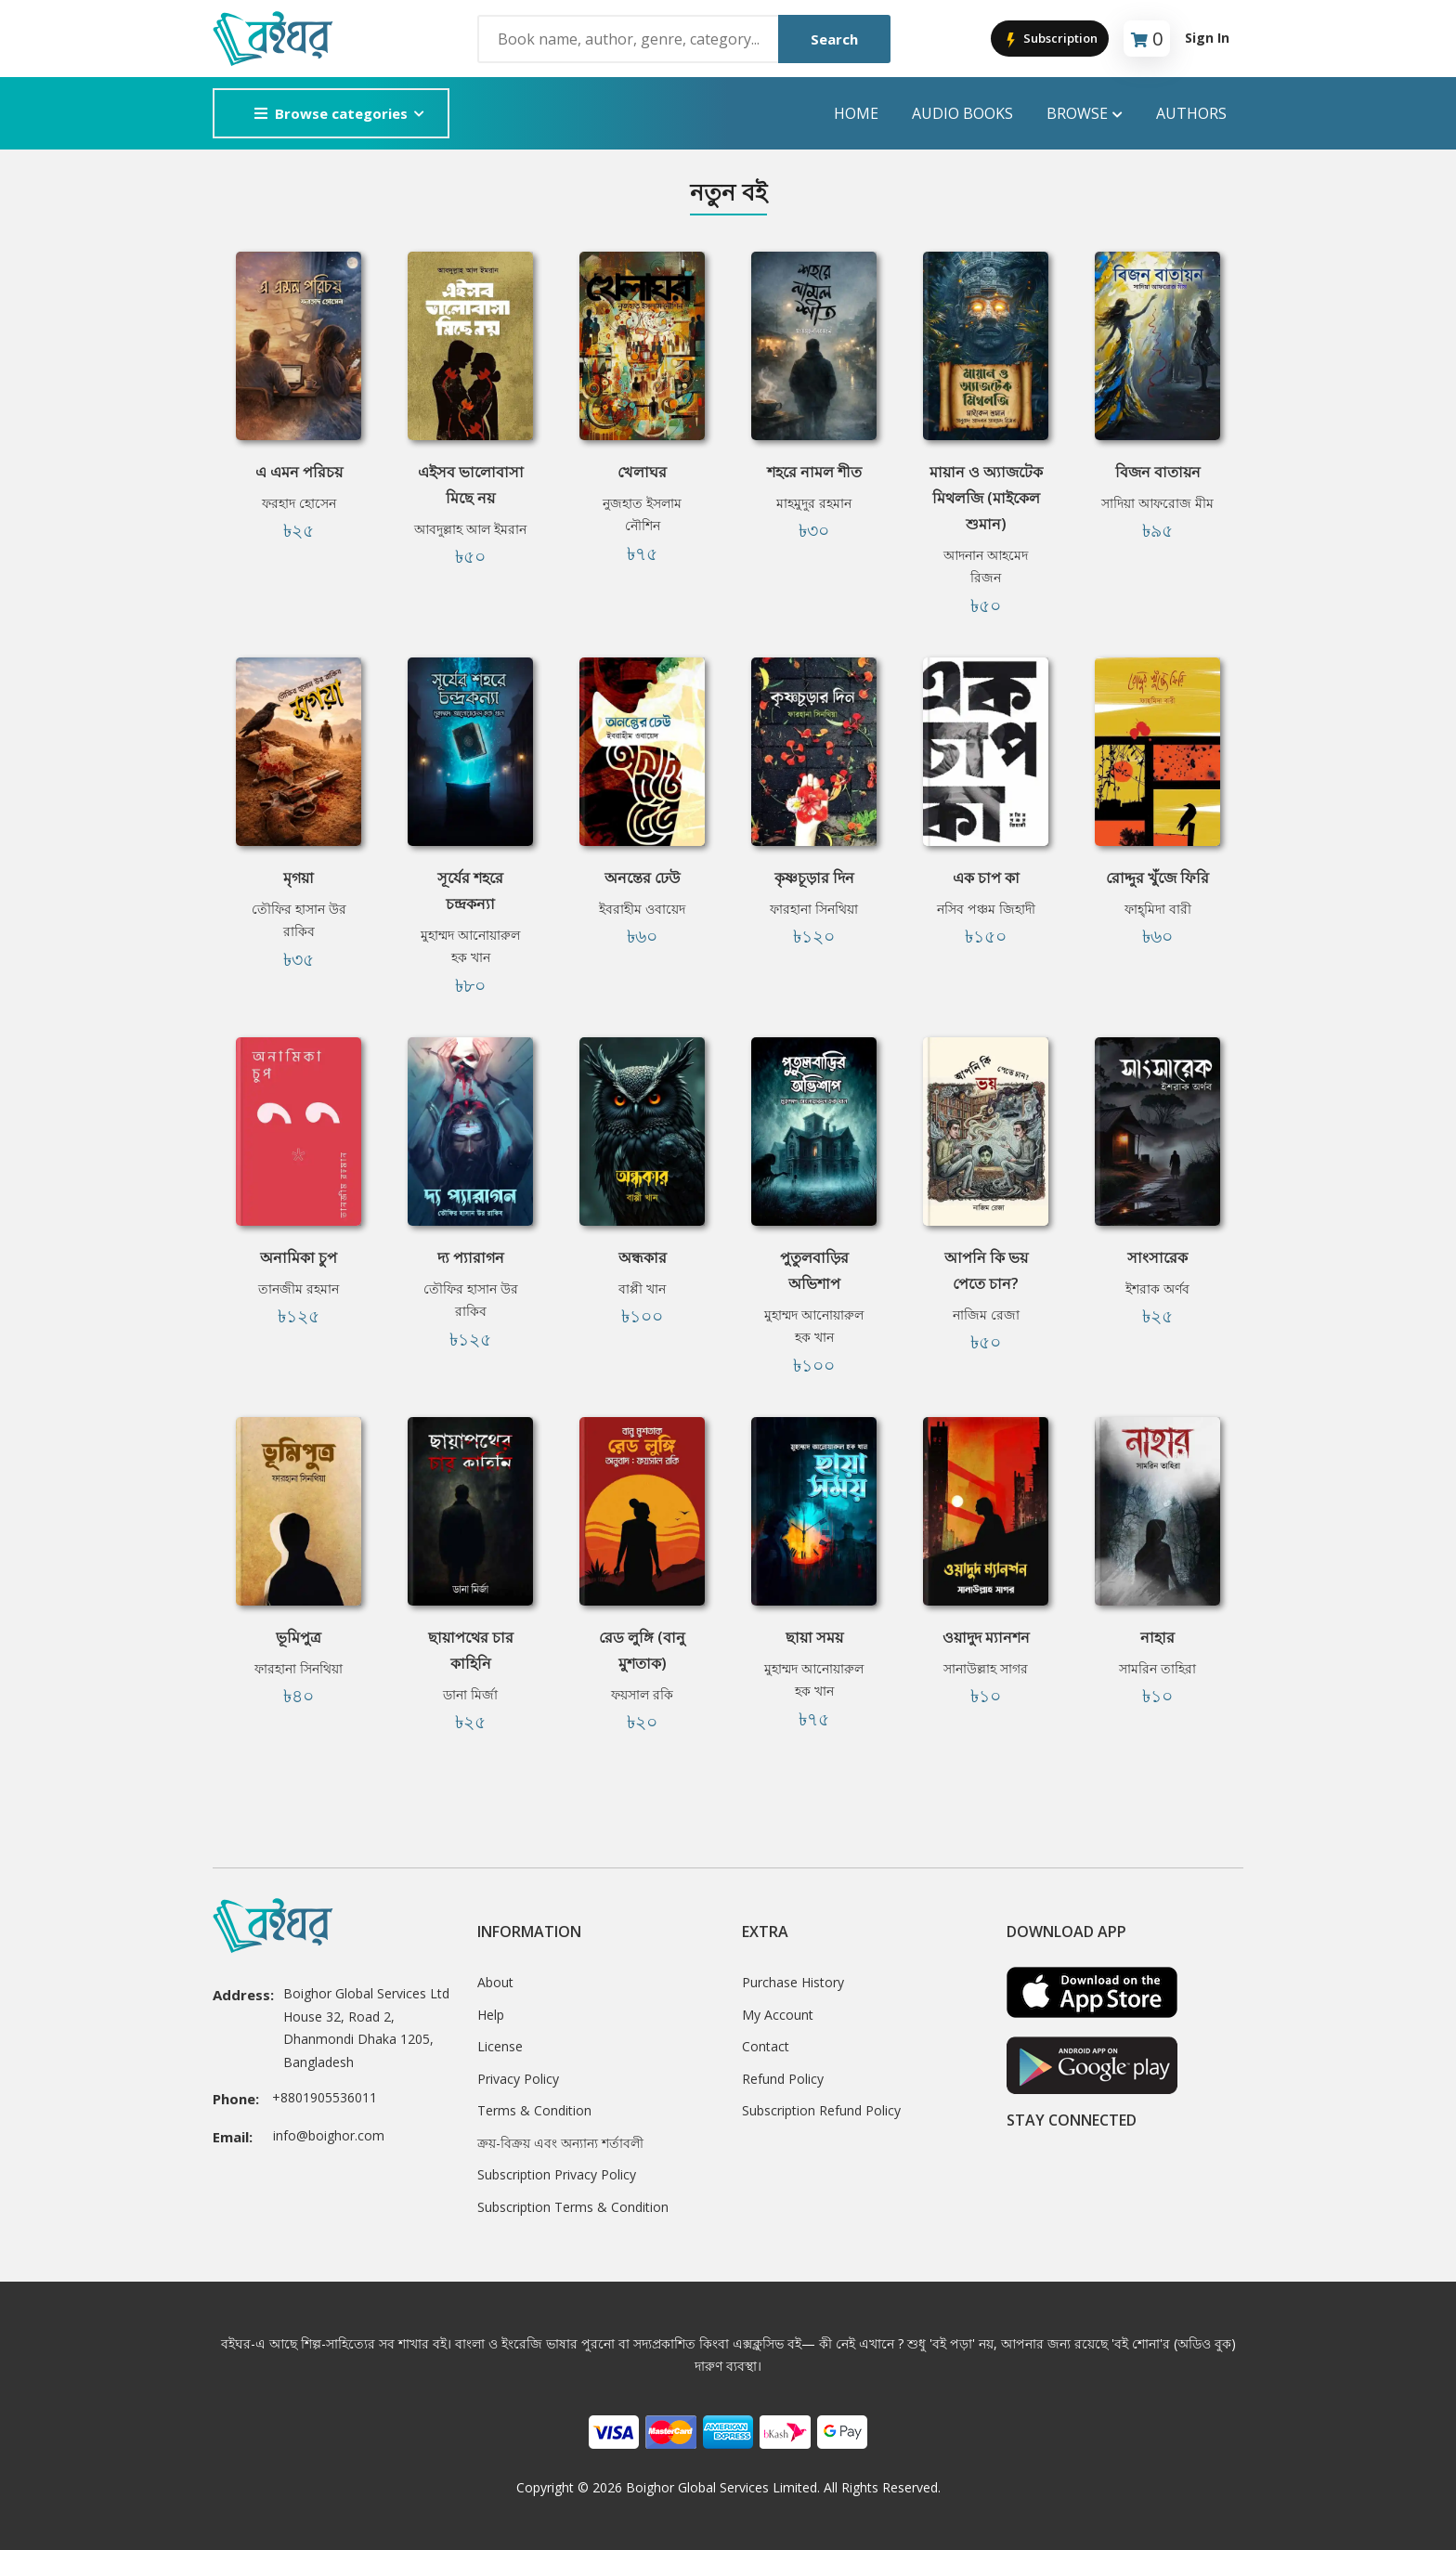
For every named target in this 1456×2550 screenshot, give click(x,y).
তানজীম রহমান (298, 1288)
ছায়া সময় (814, 1637)
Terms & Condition (534, 2110)
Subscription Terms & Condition (573, 2207)
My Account (777, 2014)
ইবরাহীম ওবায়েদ (642, 908)
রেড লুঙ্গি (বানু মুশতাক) (642, 1650)
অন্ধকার (642, 1257)
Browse (1084, 113)
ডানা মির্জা (470, 1694)
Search (834, 39)
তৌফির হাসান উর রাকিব (299, 920)
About (495, 1982)
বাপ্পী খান (642, 1288)
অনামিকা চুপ (298, 1257)
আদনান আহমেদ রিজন (985, 566)
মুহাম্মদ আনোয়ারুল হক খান (470, 946)
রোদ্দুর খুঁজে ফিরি (1157, 877)
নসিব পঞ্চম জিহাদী (986, 908)
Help (490, 2014)
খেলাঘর (642, 472)
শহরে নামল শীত (814, 472)
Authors (1191, 113)
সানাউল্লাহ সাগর (985, 1668)
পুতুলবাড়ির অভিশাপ (814, 1270)
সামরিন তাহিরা (1157, 1668)
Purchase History (793, 1982)
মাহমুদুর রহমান (814, 503)
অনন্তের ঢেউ (642, 877)
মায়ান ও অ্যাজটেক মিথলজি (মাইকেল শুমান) (986, 498)
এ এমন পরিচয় (299, 472)
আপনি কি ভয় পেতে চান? (986, 1270)
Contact (765, 2046)
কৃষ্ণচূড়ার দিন (814, 877)
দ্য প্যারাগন (470, 1257)
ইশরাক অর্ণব (1157, 1288)
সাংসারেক (1157, 1257)
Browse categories (331, 113)
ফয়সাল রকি (642, 1694)
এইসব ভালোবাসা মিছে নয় (471, 485)
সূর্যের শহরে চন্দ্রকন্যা (470, 890)
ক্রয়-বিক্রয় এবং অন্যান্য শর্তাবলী (560, 2143)
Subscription (1050, 39)
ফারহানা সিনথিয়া (814, 908)
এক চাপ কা (986, 877)
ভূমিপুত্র (298, 1637)
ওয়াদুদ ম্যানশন (986, 1637)
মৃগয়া (298, 877)
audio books (962, 113)
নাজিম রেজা (986, 1314)
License (500, 2046)
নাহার (1157, 1637)
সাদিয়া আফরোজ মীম (1157, 503)
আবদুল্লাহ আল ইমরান (470, 529)
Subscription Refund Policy (821, 2110)
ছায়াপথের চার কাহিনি (471, 1650)
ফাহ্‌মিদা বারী (1157, 908)
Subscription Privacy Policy (556, 2174)
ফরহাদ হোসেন (299, 503)
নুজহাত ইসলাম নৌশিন (642, 514)
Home (856, 113)
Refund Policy (783, 2079)
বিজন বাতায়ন (1158, 472)
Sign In (1207, 37)
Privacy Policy (518, 2079)
